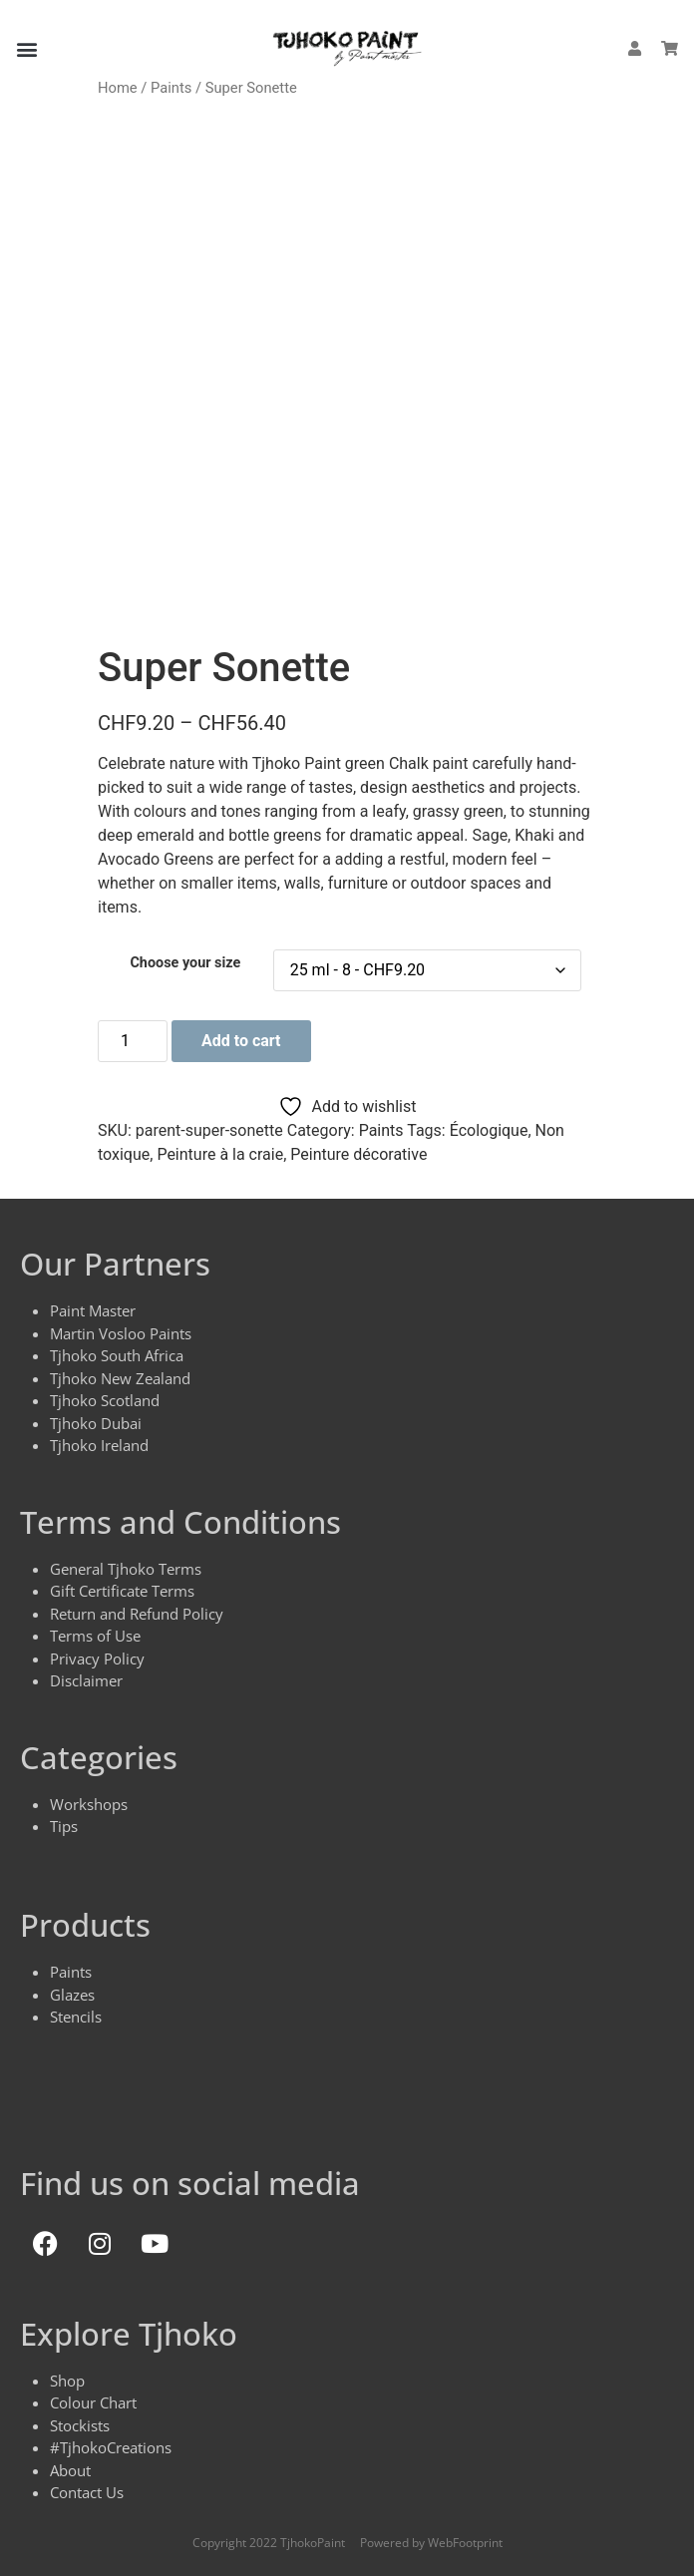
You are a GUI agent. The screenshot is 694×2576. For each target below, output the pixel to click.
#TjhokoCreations (111, 2447)
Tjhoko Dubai (96, 1423)
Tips (64, 1826)
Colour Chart (93, 2402)
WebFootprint (465, 2542)
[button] (26, 48)
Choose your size (185, 963)
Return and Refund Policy (136, 1614)
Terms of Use (95, 1636)
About (70, 2470)
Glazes (72, 1995)
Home (118, 88)
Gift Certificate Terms (122, 1591)
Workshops (89, 1804)
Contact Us (87, 2492)
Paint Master (93, 1310)
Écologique (489, 1130)
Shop (67, 2381)
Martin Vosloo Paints (120, 1333)
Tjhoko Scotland (105, 1400)
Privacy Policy (97, 1658)
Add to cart (241, 1040)
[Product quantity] (133, 1041)
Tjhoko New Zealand (120, 1378)
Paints (171, 88)
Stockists (80, 2425)
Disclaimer (86, 1680)
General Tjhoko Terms (125, 1569)
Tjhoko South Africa (116, 1355)
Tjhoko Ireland (99, 1445)
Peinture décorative (358, 1154)
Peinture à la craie (220, 1154)
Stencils (76, 2016)
